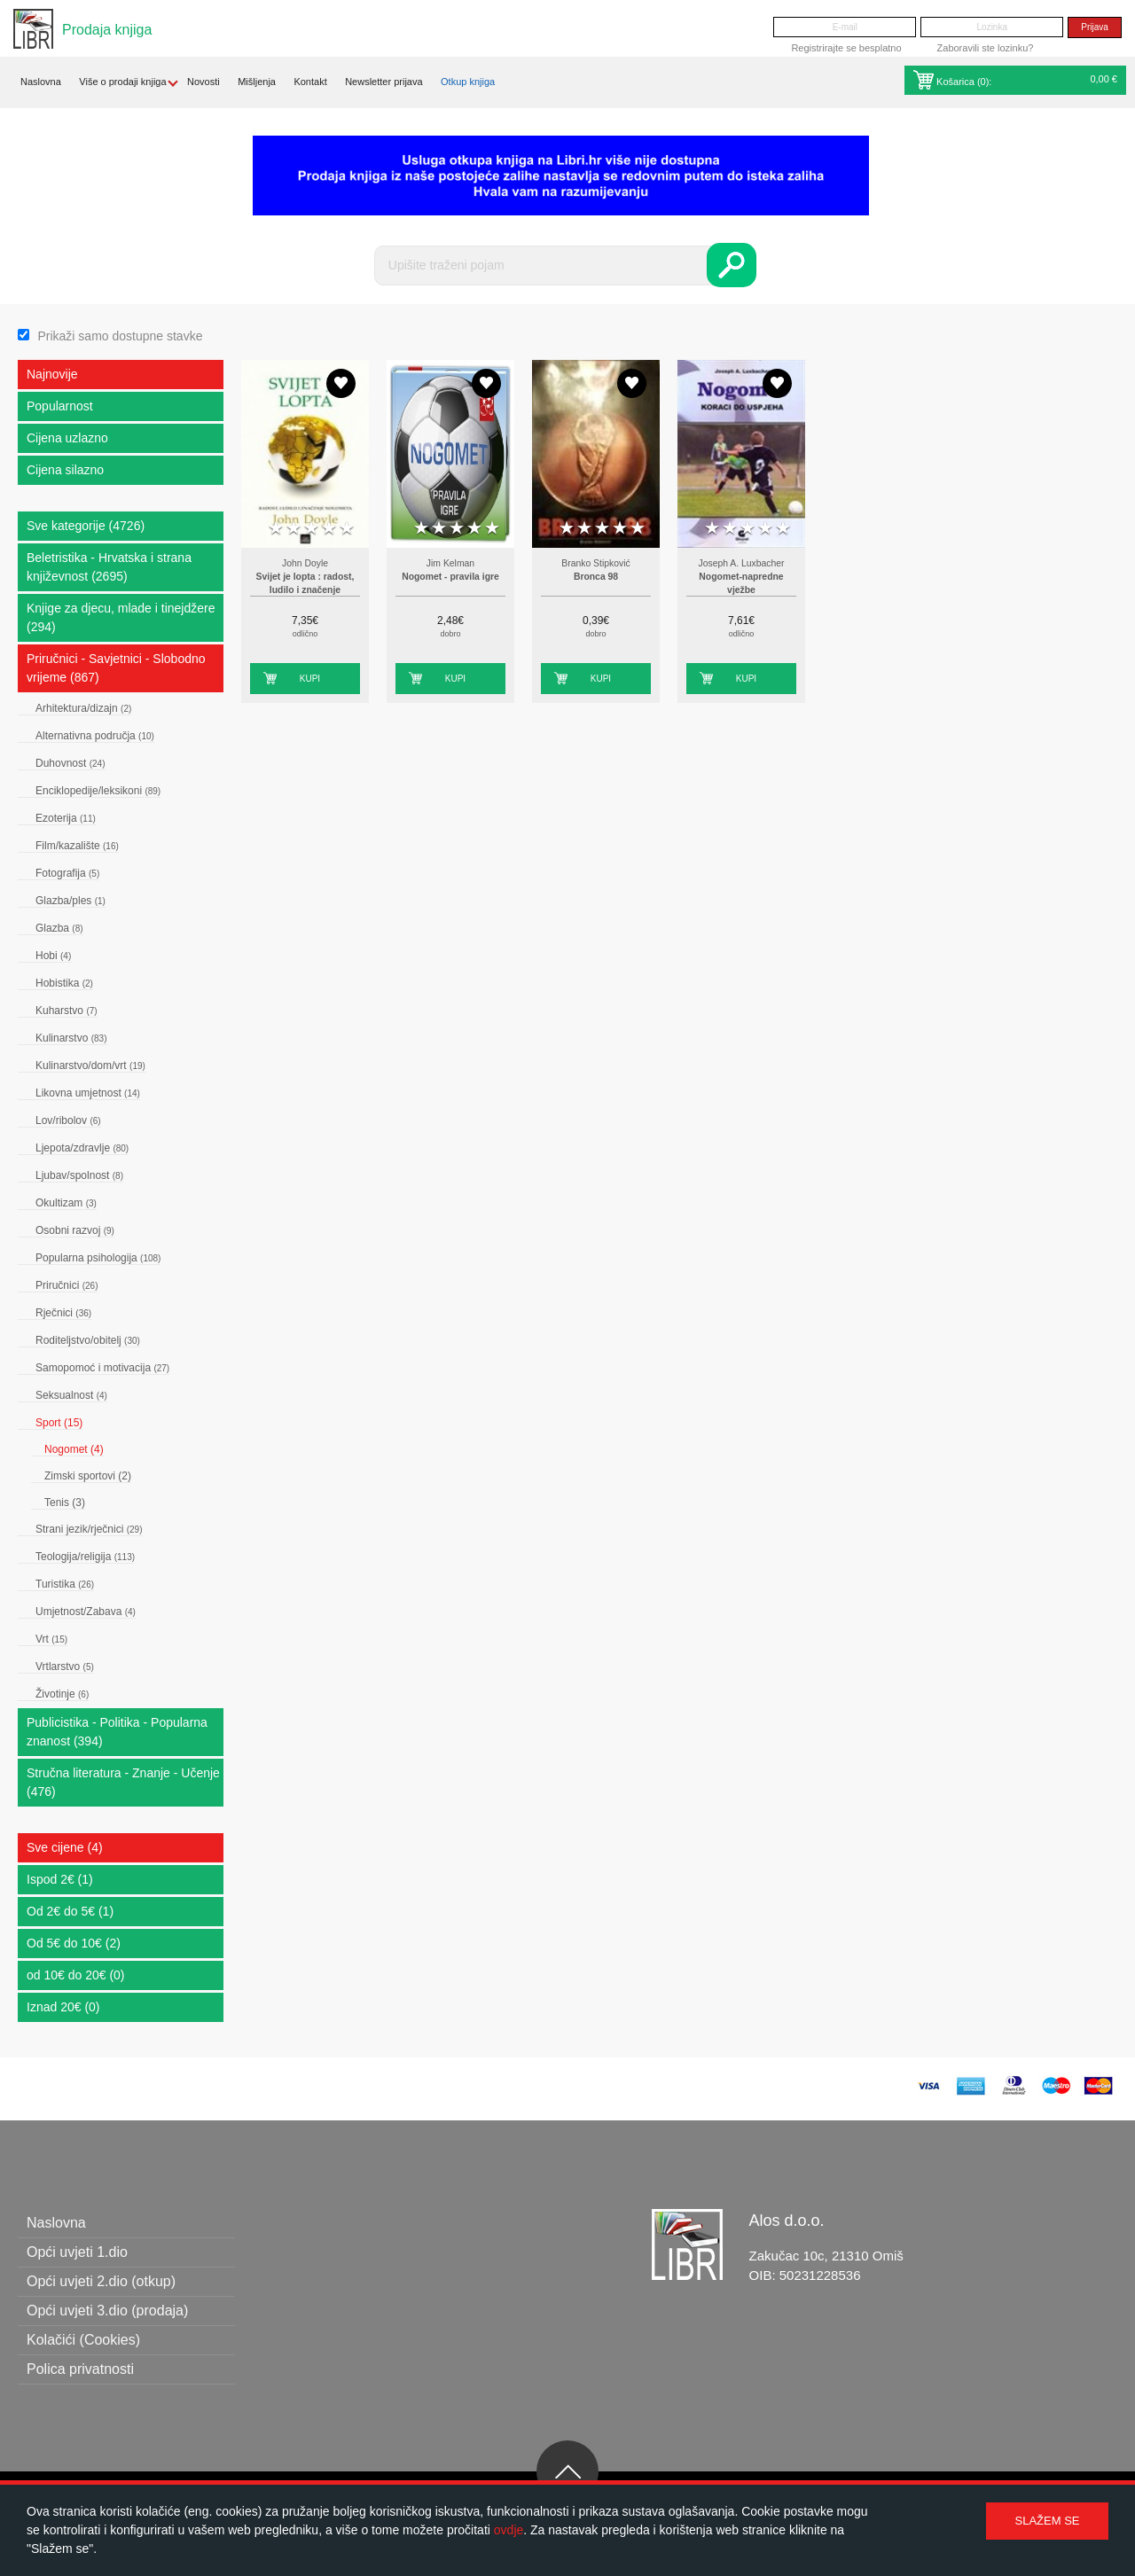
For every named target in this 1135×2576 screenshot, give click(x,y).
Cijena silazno (65, 470)
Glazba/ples (70, 900)
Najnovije (52, 374)
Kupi (310, 678)
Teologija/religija (85, 1556)
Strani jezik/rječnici (89, 1529)
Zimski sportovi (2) (87, 1476)
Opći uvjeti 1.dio (77, 2252)
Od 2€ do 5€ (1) (70, 1911)
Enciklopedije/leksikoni (97, 791)
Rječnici (63, 1313)
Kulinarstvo (71, 1038)
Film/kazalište (77, 845)
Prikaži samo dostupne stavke (119, 336)
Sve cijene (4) (65, 1847)
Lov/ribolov (68, 1120)
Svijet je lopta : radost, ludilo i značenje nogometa (305, 590)
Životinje (62, 1694)
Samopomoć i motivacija (102, 1368)
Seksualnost (71, 1395)
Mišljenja (257, 81)
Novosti (203, 81)
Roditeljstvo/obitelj (87, 1340)
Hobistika (64, 983)
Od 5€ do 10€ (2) (74, 1943)
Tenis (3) (64, 1502)
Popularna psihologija (97, 1258)
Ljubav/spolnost (79, 1175)
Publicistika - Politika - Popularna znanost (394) (117, 1731)
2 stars (293, 529)
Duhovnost (70, 763)
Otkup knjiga (468, 81)
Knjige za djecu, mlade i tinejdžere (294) (121, 617)
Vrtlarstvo (64, 1666)
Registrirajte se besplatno (846, 48)
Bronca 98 (596, 577)
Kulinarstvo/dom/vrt (90, 1065)
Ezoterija (65, 818)
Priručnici (66, 1285)
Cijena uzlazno (67, 438)
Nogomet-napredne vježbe (741, 584)
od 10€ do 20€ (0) (76, 1975)
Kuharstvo (66, 1010)
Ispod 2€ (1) (60, 1879)
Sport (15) (58, 1423)
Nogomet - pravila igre (450, 577)
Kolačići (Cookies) (83, 2339)
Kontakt (310, 81)
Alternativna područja (94, 736)
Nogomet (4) (74, 1449)
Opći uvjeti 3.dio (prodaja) (107, 2310)
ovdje (508, 2530)
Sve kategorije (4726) (86, 526)
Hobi (53, 955)
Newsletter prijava (383, 81)
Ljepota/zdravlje (82, 1148)
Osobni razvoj (74, 1230)
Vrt (51, 1639)
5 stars (347, 529)
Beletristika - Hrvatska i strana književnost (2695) (109, 566)
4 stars (329, 529)
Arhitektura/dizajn (83, 708)
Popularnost (60, 406)
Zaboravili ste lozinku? (985, 48)
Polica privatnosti (80, 2369)
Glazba (59, 928)
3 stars (311, 529)
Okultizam (66, 1203)
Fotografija (67, 873)
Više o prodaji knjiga (122, 81)
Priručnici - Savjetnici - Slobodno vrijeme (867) (116, 668)
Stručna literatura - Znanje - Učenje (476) (123, 1782)
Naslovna (40, 81)
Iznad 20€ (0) (63, 2007)
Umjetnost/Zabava (85, 1611)
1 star (276, 529)
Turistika (64, 1584)
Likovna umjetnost (87, 1093)
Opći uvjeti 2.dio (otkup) (101, 2281)
